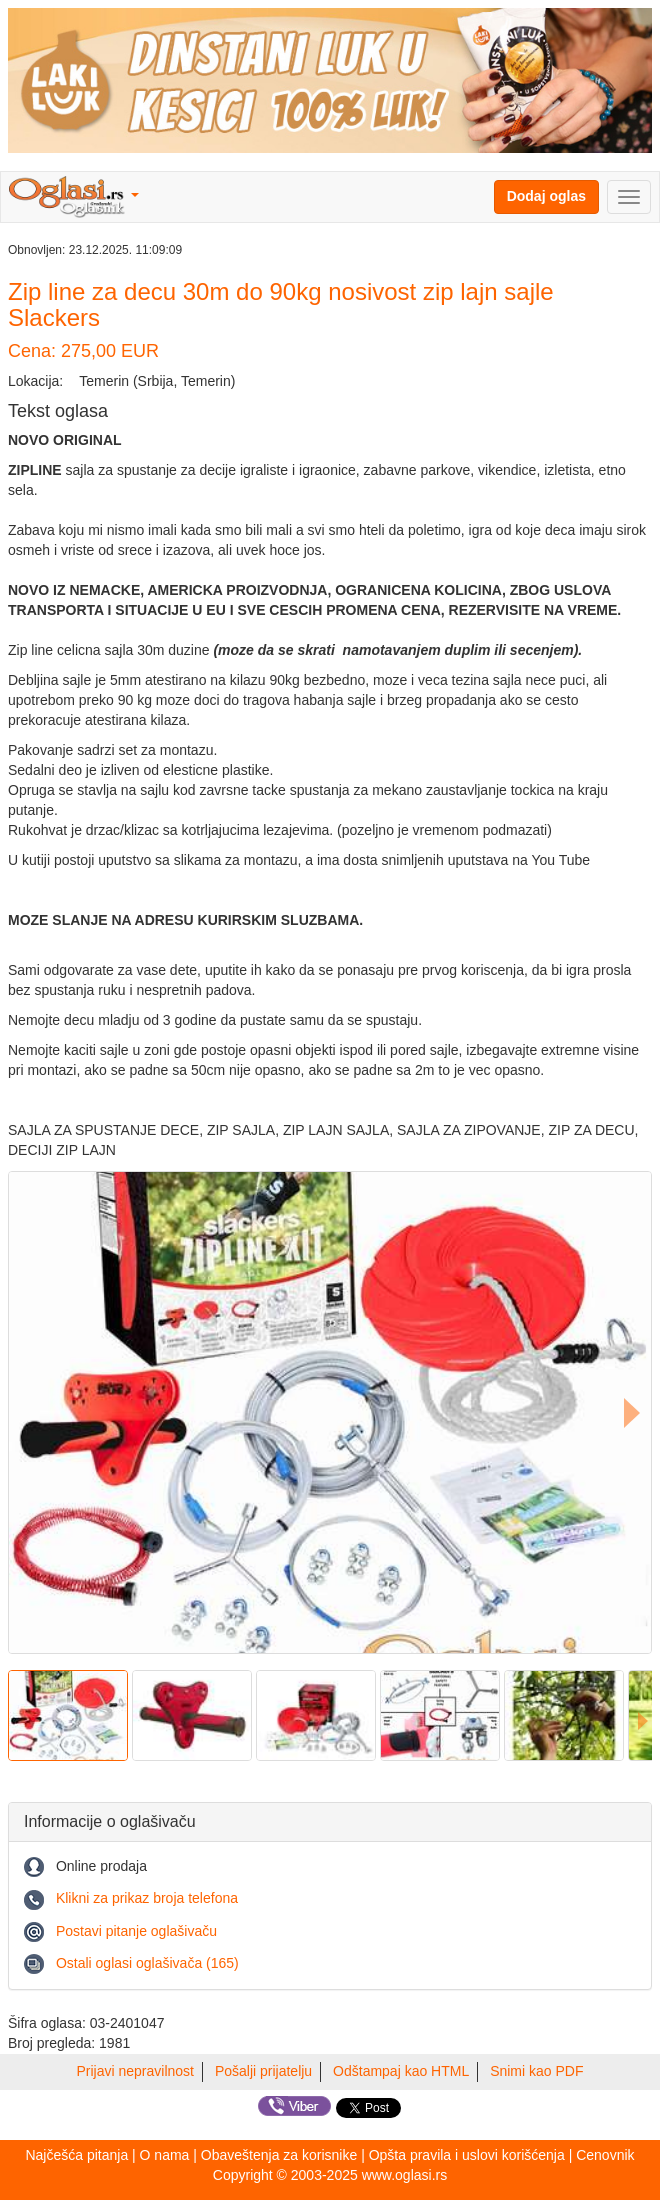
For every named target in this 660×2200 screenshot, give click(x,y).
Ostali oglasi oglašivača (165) (147, 1963)
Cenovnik (605, 2155)
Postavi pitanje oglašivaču (136, 1931)
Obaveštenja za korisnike (279, 2155)
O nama (165, 2155)
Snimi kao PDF (536, 2071)
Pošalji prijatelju (263, 2071)
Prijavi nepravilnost (136, 2071)
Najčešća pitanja (76, 2155)
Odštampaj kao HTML (401, 2071)
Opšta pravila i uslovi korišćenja (467, 2155)
